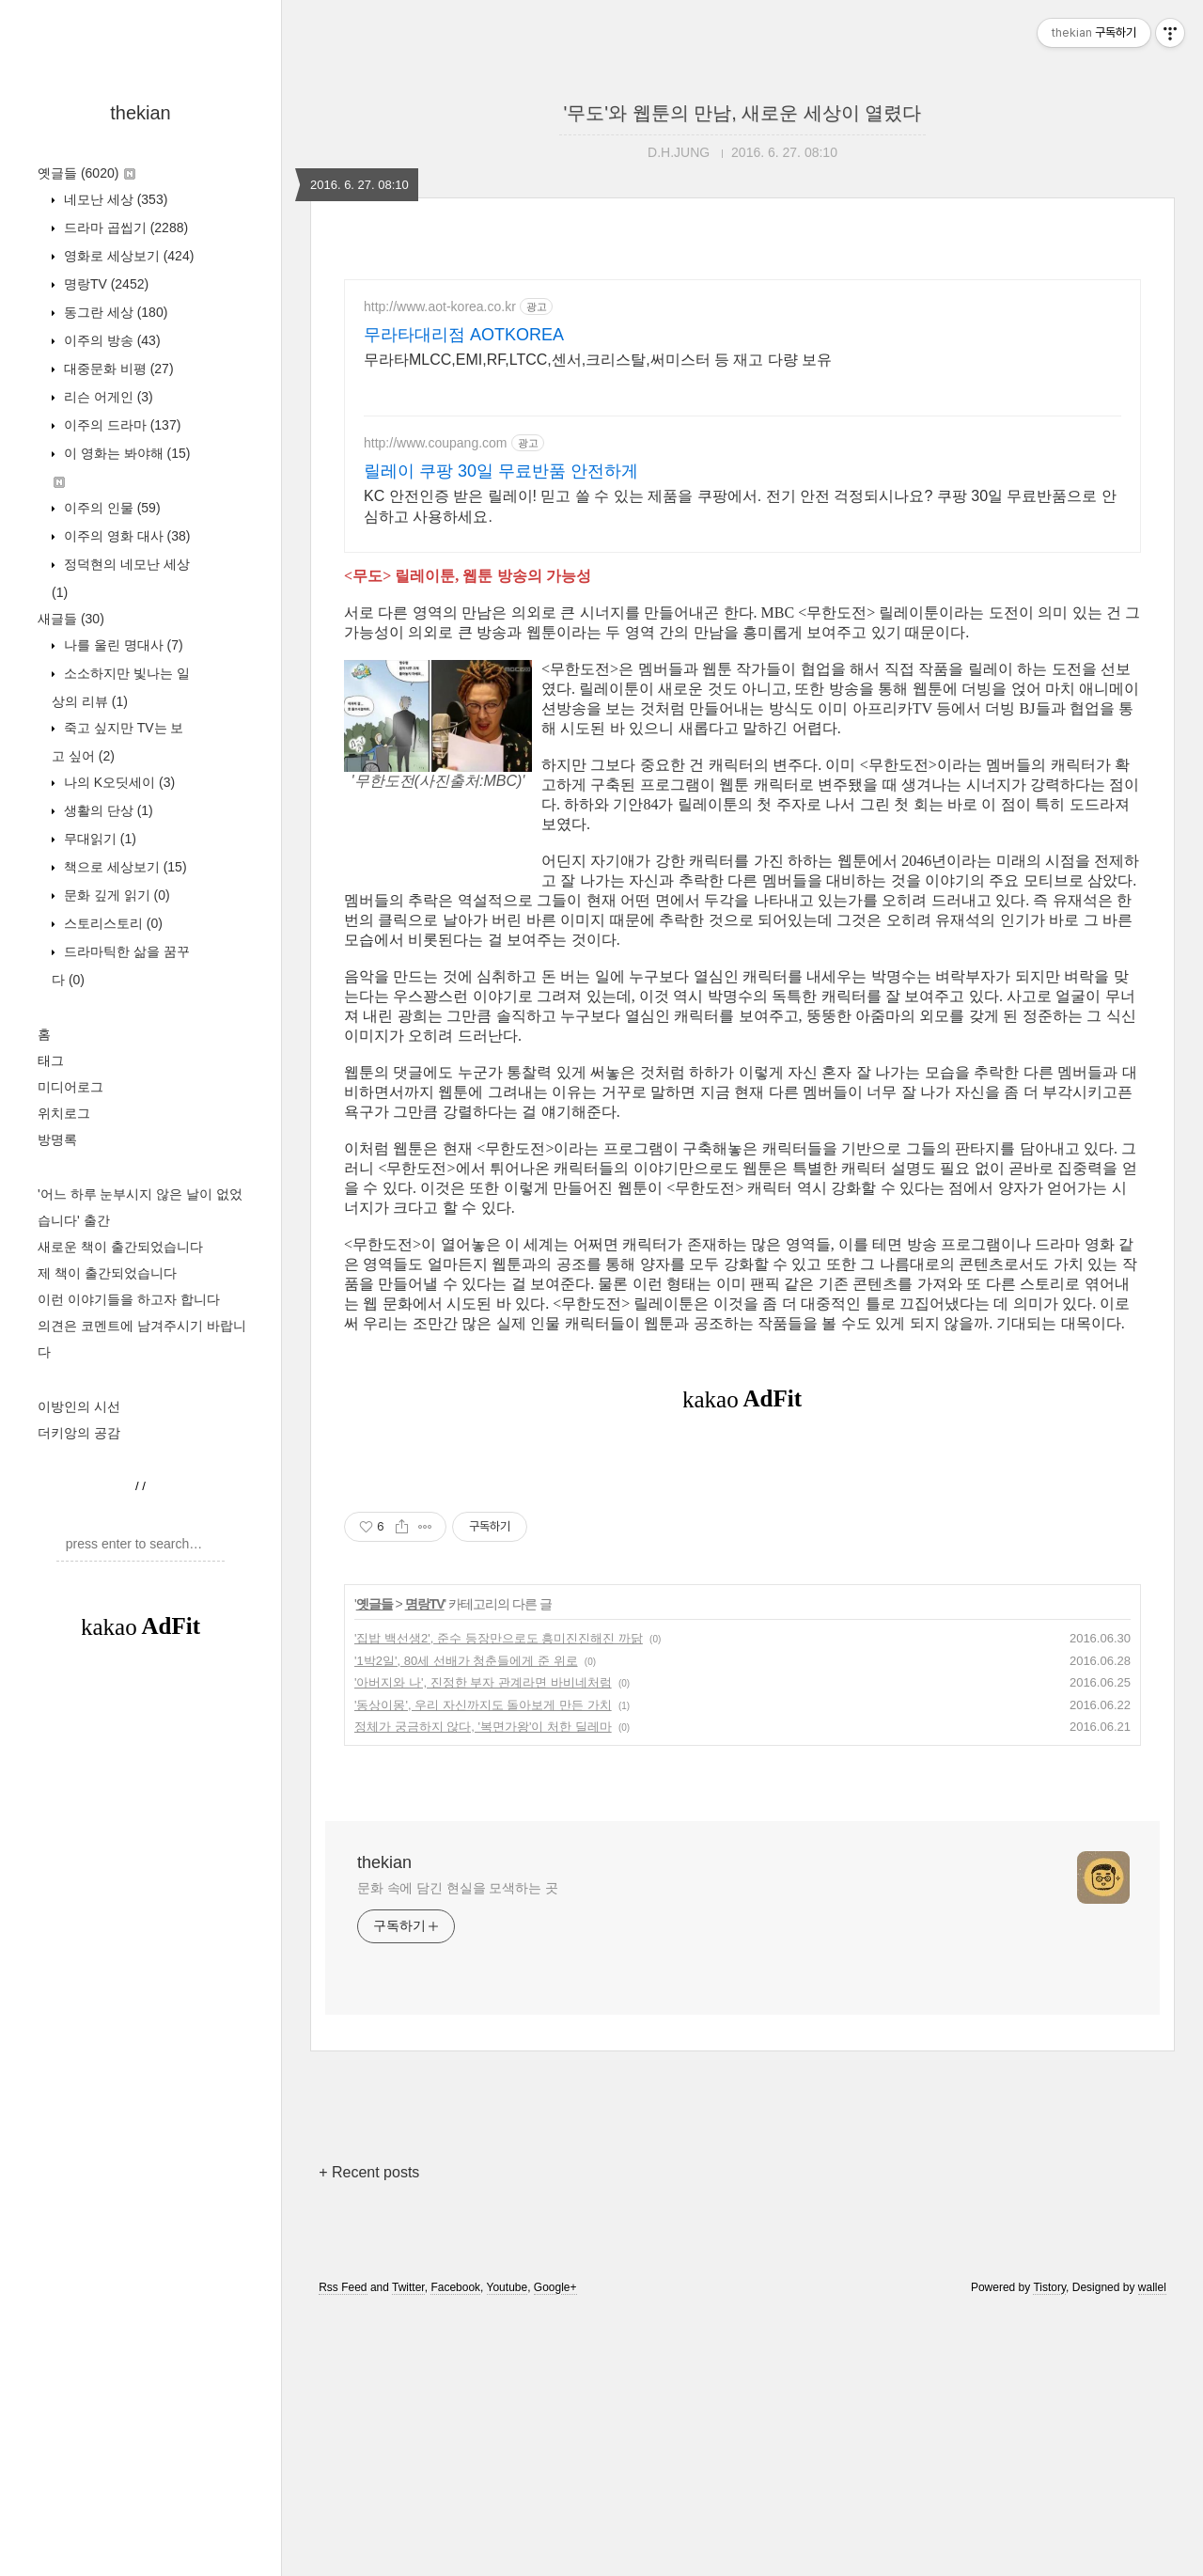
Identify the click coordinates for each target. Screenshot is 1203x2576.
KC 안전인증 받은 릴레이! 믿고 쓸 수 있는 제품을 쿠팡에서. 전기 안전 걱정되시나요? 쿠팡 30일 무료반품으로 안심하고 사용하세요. (740, 506)
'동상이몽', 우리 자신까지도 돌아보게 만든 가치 (483, 1968)
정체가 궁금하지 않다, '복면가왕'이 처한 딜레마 (483, 1990)
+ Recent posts (369, 2435)
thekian (140, 112)
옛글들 (86, 173)
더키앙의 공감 (79, 1432)
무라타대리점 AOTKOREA (464, 334)
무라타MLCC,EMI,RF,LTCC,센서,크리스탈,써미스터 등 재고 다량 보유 (598, 360)
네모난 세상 (113, 199)
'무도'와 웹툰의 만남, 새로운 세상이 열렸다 (743, 112)
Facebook (455, 2550)
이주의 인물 (110, 507)
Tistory (1049, 2550)
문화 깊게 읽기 (115, 895)
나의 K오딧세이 (117, 782)
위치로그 (64, 1113)
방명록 (57, 1139)
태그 (51, 1060)
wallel (1152, 2550)
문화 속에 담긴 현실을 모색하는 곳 (457, 2151)
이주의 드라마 (120, 424)
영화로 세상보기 (127, 255)
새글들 (71, 618)
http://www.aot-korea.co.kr (440, 306)
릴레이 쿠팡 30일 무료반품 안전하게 (501, 471)
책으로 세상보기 (123, 866)
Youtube (507, 2550)
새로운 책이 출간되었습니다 (120, 1246)
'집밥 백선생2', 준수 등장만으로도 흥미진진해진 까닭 (498, 1901)
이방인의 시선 (79, 1406)
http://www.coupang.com (436, 442)
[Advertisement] (140, 1969)
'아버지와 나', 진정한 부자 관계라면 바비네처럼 (483, 1946)
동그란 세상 (113, 312)
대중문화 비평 (117, 368)
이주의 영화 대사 (125, 535)
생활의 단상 (106, 810)
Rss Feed (343, 2550)
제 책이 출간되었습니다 (107, 1272)
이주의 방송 (110, 340)
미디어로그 (70, 1086)
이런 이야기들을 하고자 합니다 (129, 1299)
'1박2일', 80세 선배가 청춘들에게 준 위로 (466, 1924)
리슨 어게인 (106, 396)
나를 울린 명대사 (121, 644)
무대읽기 (98, 838)
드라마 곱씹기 (124, 227)
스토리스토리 (111, 923)
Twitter (408, 2550)
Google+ (555, 2550)
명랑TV (104, 283)
